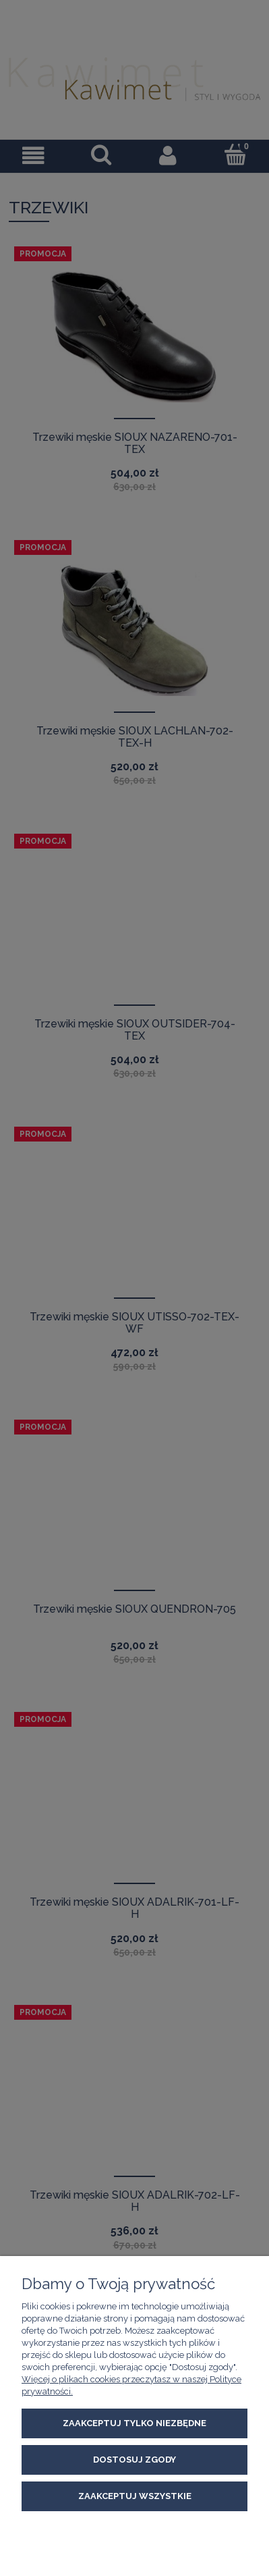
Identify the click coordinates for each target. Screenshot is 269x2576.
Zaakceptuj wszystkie (134, 2496)
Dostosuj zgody (134, 2459)
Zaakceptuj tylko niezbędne (134, 2423)
